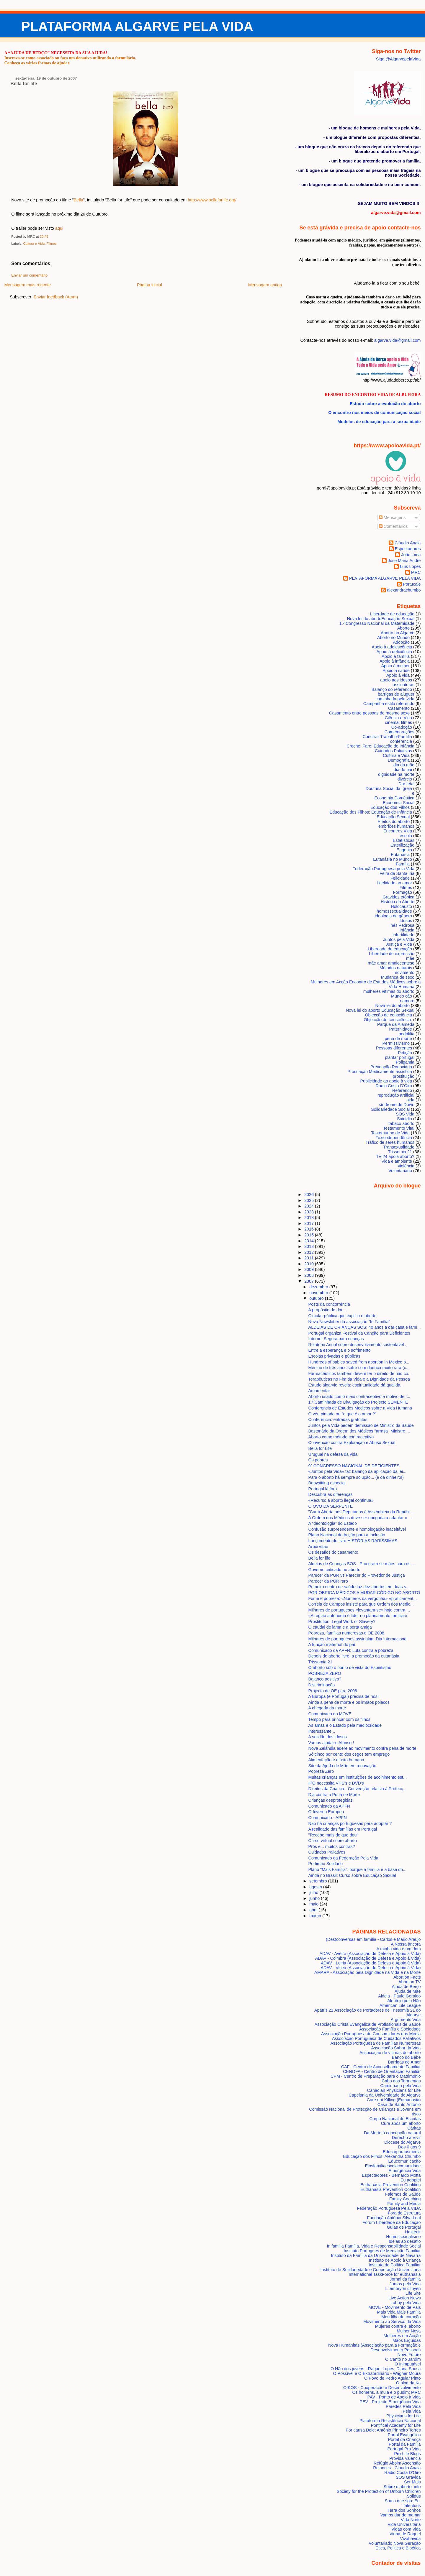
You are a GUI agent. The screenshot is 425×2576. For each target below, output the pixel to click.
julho (314, 1892)
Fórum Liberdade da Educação (391, 2222)
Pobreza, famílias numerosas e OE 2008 (346, 1633)
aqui (59, 228)
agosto (316, 1887)
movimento (404, 972)
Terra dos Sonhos (404, 2510)
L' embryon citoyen (403, 2288)
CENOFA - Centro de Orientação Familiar (382, 2071)
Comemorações (399, 732)
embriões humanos (396, 826)
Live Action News (404, 2298)
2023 (309, 1212)
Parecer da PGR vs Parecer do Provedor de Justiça (356, 1575)
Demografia (399, 760)
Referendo (402, 1090)
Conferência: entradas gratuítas (337, 1419)
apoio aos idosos (396, 680)
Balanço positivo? (324, 1679)
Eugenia (404, 849)
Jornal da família (405, 2279)
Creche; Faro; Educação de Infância (380, 746)
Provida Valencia (405, 2458)
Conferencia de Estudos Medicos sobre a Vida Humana (360, 1408)
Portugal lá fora (322, 1488)
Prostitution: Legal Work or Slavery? (342, 1621)
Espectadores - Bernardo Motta (391, 2175)
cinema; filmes (398, 722)
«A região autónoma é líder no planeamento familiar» (358, 1615)
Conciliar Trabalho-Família (387, 736)
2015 (309, 1235)
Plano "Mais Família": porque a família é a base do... (357, 1869)
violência (406, 1166)
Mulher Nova (409, 2331)
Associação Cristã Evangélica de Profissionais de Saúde (368, 2024)
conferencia (401, 741)
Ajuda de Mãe (408, 1991)
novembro (319, 1292)
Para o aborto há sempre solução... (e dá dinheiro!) (356, 1477)
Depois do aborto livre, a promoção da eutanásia (353, 1656)
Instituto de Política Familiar (395, 2265)
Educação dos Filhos (390, 807)
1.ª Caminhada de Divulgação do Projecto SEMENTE (358, 1402)
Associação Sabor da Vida (396, 2048)
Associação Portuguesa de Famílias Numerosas (375, 2043)
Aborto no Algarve (397, 632)
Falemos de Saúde (403, 2194)
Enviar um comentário (29, 275)
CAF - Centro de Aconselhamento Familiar (381, 2066)
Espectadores (408, 548)
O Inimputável (408, 2364)
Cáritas (414, 2128)
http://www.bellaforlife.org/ (212, 200)
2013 (309, 1246)
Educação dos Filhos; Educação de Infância (371, 812)
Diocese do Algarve (402, 2142)
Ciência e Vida (398, 717)
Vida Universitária (404, 2524)
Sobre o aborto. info (402, 2486)
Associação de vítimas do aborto (390, 2052)
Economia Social (398, 802)
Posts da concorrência (329, 1304)
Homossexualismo (403, 2236)
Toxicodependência (394, 1137)
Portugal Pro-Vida (404, 2449)
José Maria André (404, 560)
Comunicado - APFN (327, 1817)
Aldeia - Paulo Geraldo (399, 1996)
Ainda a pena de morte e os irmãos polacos (349, 1702)
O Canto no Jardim (403, 2359)
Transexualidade (398, 1147)
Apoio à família (396, 656)
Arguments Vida (406, 2019)
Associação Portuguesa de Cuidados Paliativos (376, 2038)
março (315, 1915)
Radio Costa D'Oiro (394, 1085)
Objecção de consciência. (388, 1019)
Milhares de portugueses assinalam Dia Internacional (358, 1639)
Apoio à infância (395, 661)
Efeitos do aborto (394, 821)
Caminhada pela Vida (400, 2085)
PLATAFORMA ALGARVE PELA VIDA (137, 26)
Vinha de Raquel (405, 2533)
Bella (78, 200)
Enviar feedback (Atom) (56, 297)
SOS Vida (405, 1114)
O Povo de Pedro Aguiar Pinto (392, 2378)
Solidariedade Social (390, 1109)
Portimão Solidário (325, 1863)
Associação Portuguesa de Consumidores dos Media (371, 2033)
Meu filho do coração (401, 2316)
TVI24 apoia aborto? (395, 1156)
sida (410, 1100)
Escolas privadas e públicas (334, 1356)
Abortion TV (409, 1981)
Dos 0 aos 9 (409, 2147)
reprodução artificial (395, 1095)
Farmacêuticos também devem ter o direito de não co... (360, 1373)
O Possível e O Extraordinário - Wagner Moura (377, 2373)
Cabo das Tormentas (401, 2081)
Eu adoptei (411, 2180)
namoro (407, 1000)
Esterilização (402, 845)
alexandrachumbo (404, 590)
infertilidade (403, 934)
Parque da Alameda (395, 1024)
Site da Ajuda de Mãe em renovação (342, 1765)
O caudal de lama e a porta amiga (340, 1627)
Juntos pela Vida (398, 939)
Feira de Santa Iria (397, 873)
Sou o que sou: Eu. (403, 2500)
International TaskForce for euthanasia (385, 2274)
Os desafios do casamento (333, 1552)
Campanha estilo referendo (388, 703)
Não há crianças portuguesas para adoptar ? (350, 1823)
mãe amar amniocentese (391, 963)
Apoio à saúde (396, 670)
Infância (407, 930)
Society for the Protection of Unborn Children (379, 2491)
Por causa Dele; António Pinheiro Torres (383, 2430)
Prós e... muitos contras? (331, 1846)
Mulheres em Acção (402, 2335)
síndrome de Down (397, 1104)
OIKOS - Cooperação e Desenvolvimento (382, 2387)
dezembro (319, 1286)
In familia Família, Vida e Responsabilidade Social (374, 2246)
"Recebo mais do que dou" (333, 1835)
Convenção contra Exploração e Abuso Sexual (351, 1442)
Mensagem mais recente (27, 284)
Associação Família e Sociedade (390, 2029)
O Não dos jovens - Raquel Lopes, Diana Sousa (376, 2368)
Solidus (414, 2496)
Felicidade (400, 878)
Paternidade (400, 1029)
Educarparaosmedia (402, 2151)
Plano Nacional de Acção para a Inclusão (346, 1534)
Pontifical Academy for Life (396, 2425)
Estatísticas (403, 840)
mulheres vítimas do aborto (388, 991)
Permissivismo (396, 1043)
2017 (309, 1223)
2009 (309, 1269)
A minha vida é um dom (399, 1948)
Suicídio (404, 1118)
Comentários (393, 526)
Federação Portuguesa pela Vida (383, 868)
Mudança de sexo (397, 977)
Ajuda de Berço (406, 1986)
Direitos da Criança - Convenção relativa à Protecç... (357, 1788)
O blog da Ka (408, 2382)
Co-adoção (401, 727)
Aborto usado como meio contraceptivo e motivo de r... (359, 1396)
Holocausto (401, 906)
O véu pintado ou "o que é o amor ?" (342, 1414)
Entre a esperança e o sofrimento (339, 1350)
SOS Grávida (408, 2477)
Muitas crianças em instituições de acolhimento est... (357, 1777)
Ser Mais (412, 2482)
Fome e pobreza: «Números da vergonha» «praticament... (362, 1598)
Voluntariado (400, 1170)
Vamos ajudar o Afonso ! (331, 1742)
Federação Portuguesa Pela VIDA (389, 2208)
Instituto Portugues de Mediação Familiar (382, 2250)
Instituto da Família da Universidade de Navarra (376, 2255)
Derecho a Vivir (406, 2137)
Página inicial (149, 284)
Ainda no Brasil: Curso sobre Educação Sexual (352, 1875)
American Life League (400, 2005)
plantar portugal (399, 1057)
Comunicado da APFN (329, 1806)
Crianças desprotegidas (330, 1800)
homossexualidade (394, 911)
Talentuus (412, 2505)
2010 (309, 1263)
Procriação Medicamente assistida (379, 1071)
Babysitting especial (327, 1483)
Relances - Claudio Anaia (397, 2467)
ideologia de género (393, 916)
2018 (309, 1217)
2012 (309, 1252)
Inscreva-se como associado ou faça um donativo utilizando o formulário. (70, 57)
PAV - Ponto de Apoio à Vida (394, 2397)
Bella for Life (320, 1448)
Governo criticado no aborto (334, 1569)
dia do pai (403, 769)
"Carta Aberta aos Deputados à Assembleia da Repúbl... (360, 1511)
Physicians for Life (403, 2416)
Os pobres (318, 1460)
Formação (402, 892)
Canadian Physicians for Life (394, 2090)
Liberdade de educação (390, 949)
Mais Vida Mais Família (399, 2312)
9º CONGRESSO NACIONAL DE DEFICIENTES (354, 1465)
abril (313, 1910)
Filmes (52, 243)
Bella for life (23, 83)
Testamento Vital (398, 1128)
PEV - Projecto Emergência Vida (390, 2401)
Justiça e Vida (399, 944)
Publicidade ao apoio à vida (386, 1081)
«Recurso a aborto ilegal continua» (341, 1500)
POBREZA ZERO (324, 1673)
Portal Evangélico (404, 2434)
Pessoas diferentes (394, 1048)
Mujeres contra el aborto (398, 2326)
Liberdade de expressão (391, 953)
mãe (410, 958)
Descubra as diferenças (330, 1494)
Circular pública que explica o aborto (342, 1315)
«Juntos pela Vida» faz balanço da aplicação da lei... (357, 1471)
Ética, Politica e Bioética (398, 2548)
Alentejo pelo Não (404, 2000)
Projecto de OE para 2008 (332, 1690)
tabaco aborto (401, 1123)
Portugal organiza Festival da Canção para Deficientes (359, 1333)
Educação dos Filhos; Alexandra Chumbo (382, 2156)
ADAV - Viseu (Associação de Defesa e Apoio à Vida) (371, 1967)
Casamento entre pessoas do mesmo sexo (369, 713)
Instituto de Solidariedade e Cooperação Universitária (371, 2269)
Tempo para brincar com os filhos (339, 1719)
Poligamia (405, 1062)
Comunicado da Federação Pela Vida (343, 1858)
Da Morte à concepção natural (392, 2132)
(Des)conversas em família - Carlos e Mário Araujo (373, 1939)
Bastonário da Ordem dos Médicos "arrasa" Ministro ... (359, 1431)
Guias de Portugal (404, 2227)
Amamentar (319, 1390)
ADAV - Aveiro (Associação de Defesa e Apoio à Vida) (370, 1953)
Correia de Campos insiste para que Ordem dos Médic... (361, 1604)
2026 (309, 1194)
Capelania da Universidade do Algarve (385, 2095)
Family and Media (404, 2203)
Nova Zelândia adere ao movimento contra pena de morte (362, 1748)
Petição (405, 1052)
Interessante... (321, 1731)
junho (315, 1898)
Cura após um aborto (401, 2123)
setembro (318, 1881)
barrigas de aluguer (396, 694)
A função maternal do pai (331, 1644)
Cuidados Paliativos (393, 750)
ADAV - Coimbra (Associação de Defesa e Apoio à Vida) (368, 1958)
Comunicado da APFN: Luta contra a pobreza (350, 1650)
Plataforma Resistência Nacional (390, 2420)
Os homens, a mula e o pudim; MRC (386, 2392)
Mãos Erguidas (407, 2340)
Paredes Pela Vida (403, 2406)
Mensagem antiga (265, 284)
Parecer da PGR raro (328, 1581)
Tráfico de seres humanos (390, 1142)
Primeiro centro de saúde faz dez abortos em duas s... (359, 1586)
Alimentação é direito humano (336, 1759)
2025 (309, 1200)
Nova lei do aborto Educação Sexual (380, 618)
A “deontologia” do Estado (332, 1523)
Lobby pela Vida (405, 2302)
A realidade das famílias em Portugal (342, 1829)
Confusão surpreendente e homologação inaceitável (357, 1529)
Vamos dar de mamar (400, 2515)
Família (403, 864)
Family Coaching (405, 2198)
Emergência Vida (405, 2170)
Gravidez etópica (398, 897)
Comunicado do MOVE (330, 1713)
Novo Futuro (409, 2354)
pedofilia (407, 1033)
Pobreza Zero (321, 1771)
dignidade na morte (396, 774)
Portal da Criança (404, 2439)
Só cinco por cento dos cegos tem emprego (349, 1754)
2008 (309, 1275)
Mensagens (392, 517)
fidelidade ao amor (394, 882)
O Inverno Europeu (326, 1811)
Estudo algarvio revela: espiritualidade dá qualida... (356, 1385)
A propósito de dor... (327, 1309)
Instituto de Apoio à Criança (395, 2260)
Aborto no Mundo (393, 637)
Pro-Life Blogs (407, 2453)
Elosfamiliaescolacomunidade (393, 2165)
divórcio (405, 779)
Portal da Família (405, 2444)
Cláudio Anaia (408, 542)
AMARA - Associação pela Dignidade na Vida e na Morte (367, 1972)
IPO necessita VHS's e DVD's (336, 1783)
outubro (317, 1298)
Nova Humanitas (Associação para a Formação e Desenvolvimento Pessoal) (374, 2347)
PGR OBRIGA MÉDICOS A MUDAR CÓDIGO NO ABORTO (364, 1592)
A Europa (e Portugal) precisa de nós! (343, 1696)
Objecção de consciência (388, 1015)
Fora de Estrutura (404, 2213)
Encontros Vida (397, 831)
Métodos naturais (396, 967)
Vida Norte (411, 2519)
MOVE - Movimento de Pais (394, 2307)
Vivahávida (410, 2538)
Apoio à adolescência (392, 647)
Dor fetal (406, 783)
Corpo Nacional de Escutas (395, 2118)
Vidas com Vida (406, 2529)
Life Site (413, 2293)
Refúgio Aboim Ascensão (397, 2463)
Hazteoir (413, 2232)
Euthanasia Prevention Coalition (390, 2184)
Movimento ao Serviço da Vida (392, 2321)
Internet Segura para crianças (336, 1338)
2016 (309, 1229)
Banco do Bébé (406, 2057)
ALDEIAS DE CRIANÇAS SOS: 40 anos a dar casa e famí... (364, 1327)
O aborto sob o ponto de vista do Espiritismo (349, 1667)
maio (314, 1904)
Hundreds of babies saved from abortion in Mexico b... (358, 1362)
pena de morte (398, 1038)
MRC (416, 572)
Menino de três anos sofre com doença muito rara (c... (359, 1367)
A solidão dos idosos (327, 1736)
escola (406, 835)
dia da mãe (403, 765)
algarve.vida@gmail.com (397, 340)
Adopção (401, 642)
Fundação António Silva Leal (394, 2217)
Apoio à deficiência (394, 651)
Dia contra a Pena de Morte (334, 1794)
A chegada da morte (327, 1708)
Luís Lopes (410, 566)
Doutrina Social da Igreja (389, 788)
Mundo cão (401, 996)
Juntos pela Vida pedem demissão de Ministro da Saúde (361, 1425)
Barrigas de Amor (404, 2062)
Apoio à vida (398, 675)
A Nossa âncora (406, 1944)
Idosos (406, 920)
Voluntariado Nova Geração (395, 2543)
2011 (309, 1258)
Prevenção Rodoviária (391, 1066)
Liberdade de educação (392, 614)
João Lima (411, 554)
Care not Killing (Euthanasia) (394, 2099)
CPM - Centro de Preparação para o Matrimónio (376, 2076)
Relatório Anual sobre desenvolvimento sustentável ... (358, 1344)
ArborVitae (318, 1546)
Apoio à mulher (395, 665)
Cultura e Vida (34, 243)
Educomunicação (404, 2161)
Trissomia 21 (400, 1151)
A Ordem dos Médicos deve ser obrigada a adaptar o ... (360, 1517)
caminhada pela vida (394, 698)
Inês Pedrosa (401, 925)
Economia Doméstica (394, 798)
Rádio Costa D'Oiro (402, 2472)
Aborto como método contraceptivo (341, 1437)
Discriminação (321, 1685)
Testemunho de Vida (390, 1133)
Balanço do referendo (392, 689)
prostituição (403, 1076)
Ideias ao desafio (405, 2241)
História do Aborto (397, 901)
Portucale (412, 584)
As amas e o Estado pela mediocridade (345, 1725)
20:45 (44, 236)
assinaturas (403, 684)
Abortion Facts (407, 1977)
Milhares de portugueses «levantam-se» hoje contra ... (359, 1610)
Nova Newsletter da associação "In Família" (349, 1321)
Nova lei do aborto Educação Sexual (380, 1010)
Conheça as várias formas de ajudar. (37, 62)
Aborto (403, 628)
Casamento (399, 708)
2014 (309, 1240)
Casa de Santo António (399, 2104)
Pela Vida (412, 2411)
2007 (309, 1281)
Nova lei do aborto (392, 1005)
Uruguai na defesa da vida (333, 1454)
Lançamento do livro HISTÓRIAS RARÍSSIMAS (353, 1540)
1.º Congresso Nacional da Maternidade (376, 623)
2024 (309, 1206)
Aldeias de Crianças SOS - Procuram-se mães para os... (361, 1563)
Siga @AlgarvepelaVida (398, 59)
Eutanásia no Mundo (392, 859)
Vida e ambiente (397, 1161)
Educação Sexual (393, 816)
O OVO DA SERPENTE (330, 1506)
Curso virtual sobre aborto (332, 1840)
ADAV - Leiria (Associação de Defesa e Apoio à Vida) (371, 1963)
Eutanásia (400, 854)
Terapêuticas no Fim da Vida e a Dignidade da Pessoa (359, 1379)
